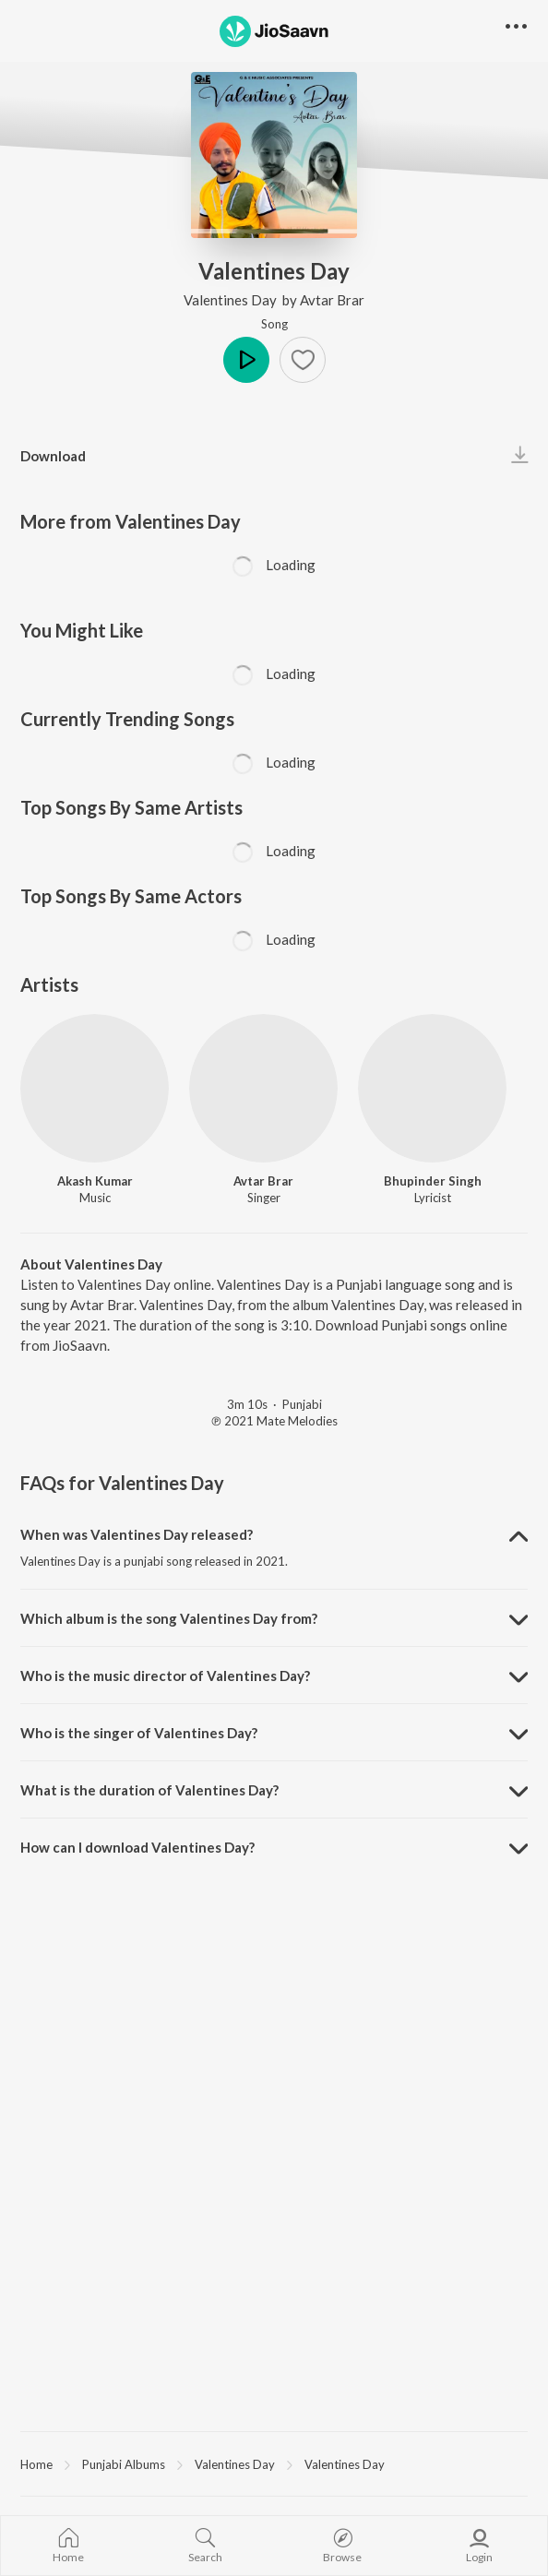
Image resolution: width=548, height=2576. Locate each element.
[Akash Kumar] (94, 1088)
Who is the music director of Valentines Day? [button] (165, 1675)
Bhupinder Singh (433, 1181)
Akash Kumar (95, 1181)
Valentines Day (232, 300)
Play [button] (246, 360)
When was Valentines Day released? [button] (136, 1534)
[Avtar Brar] (263, 1088)
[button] (303, 360)
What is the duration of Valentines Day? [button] (149, 1790)
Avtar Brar (332, 300)
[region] (274, 2463)
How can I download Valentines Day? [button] (137, 1847)
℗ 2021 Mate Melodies (274, 1420)
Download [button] (53, 455)
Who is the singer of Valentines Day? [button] (138, 1732)
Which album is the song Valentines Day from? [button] (168, 1618)
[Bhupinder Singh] (432, 1088)
